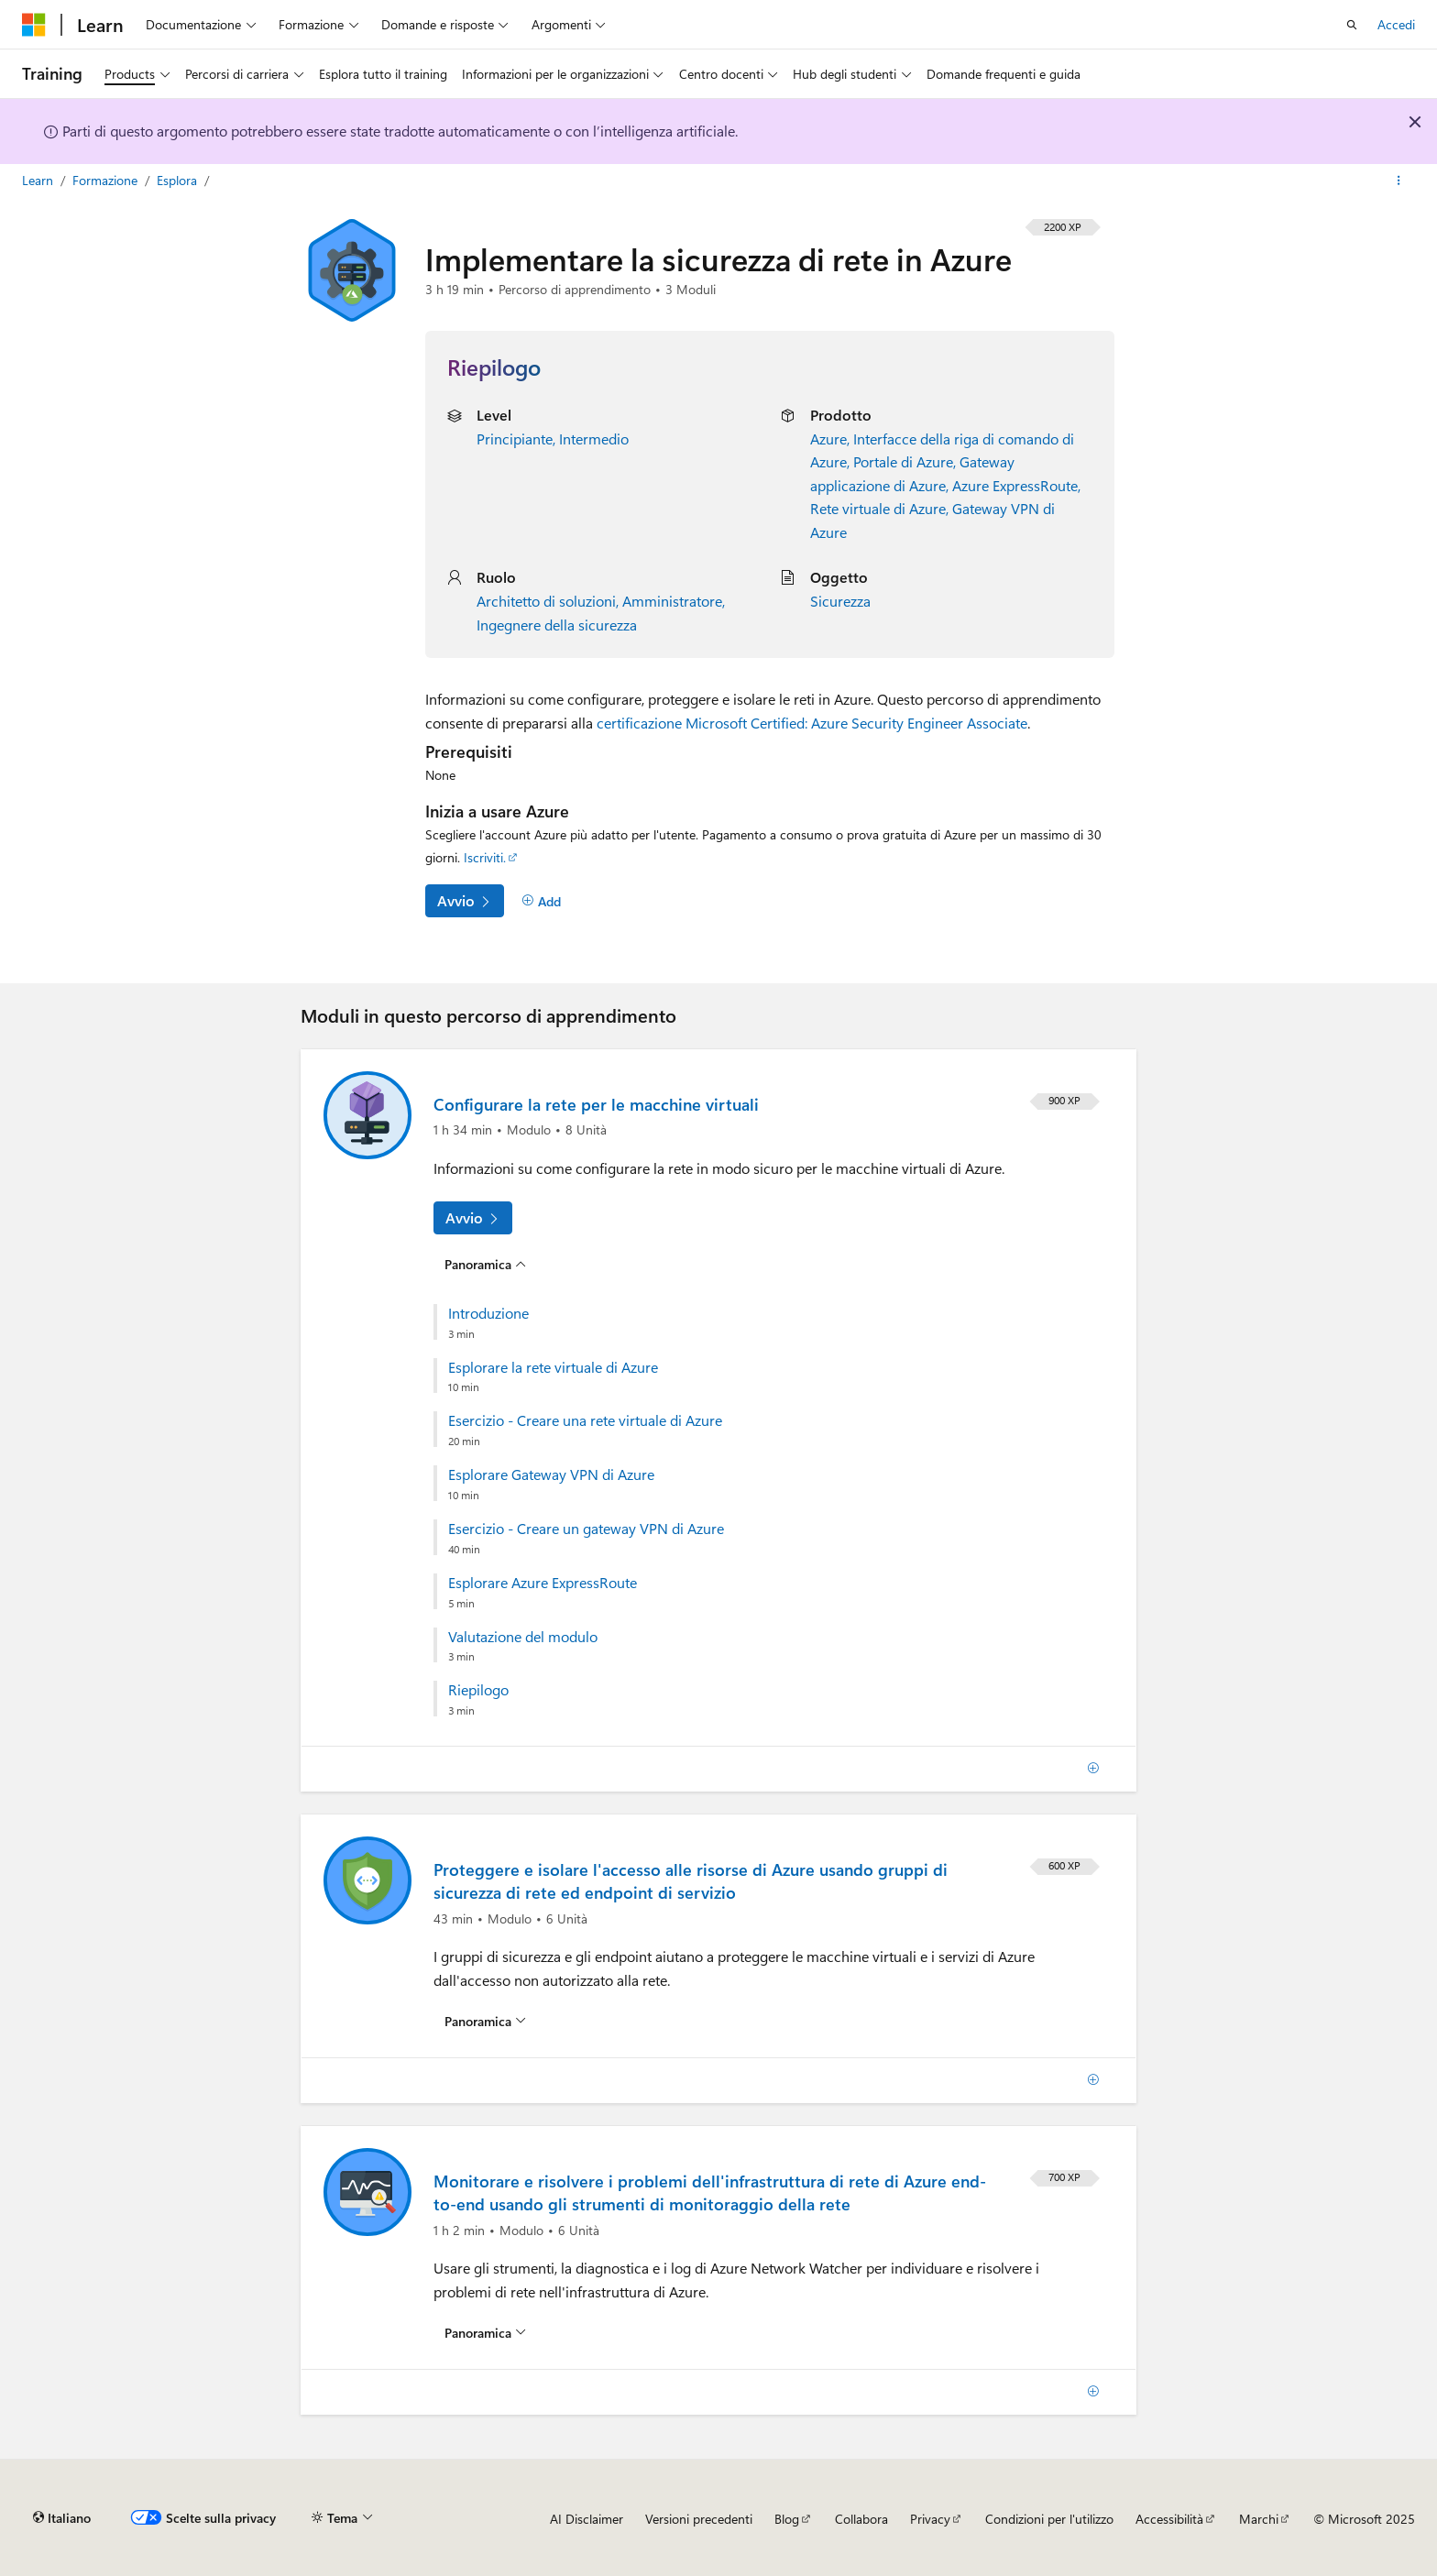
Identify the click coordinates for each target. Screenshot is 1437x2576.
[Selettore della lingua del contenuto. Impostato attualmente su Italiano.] (62, 2518)
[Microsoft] (34, 25)
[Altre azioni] (1399, 180)
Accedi (1396, 24)
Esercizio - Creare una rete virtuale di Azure (585, 1420)
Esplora (179, 180)
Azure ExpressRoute (1015, 485)
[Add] (541, 900)
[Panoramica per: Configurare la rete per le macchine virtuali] (485, 1263)
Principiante (515, 438)
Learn (39, 180)
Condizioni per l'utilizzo (1049, 2518)
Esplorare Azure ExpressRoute (542, 1582)
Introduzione (488, 1313)
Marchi (1258, 2518)
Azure (828, 438)
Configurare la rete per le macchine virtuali (596, 1104)
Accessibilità (1169, 2518)
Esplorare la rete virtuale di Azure (553, 1367)
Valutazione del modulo (523, 1637)
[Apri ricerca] (1351, 24)
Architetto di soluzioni (546, 600)
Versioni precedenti (698, 2518)
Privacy (930, 2518)
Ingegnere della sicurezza (557, 624)
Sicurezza (840, 600)
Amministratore (672, 600)
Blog (786, 2518)
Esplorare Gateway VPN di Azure (551, 1474)
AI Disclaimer (586, 2518)
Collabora (861, 2518)
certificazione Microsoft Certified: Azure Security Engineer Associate (812, 722)
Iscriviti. (485, 857)
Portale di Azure (903, 461)
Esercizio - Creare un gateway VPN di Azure (586, 1528)
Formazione (106, 180)
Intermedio (594, 438)
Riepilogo (478, 1690)
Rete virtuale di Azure (878, 508)
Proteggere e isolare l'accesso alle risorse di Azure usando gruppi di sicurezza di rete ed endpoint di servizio (690, 1881)
